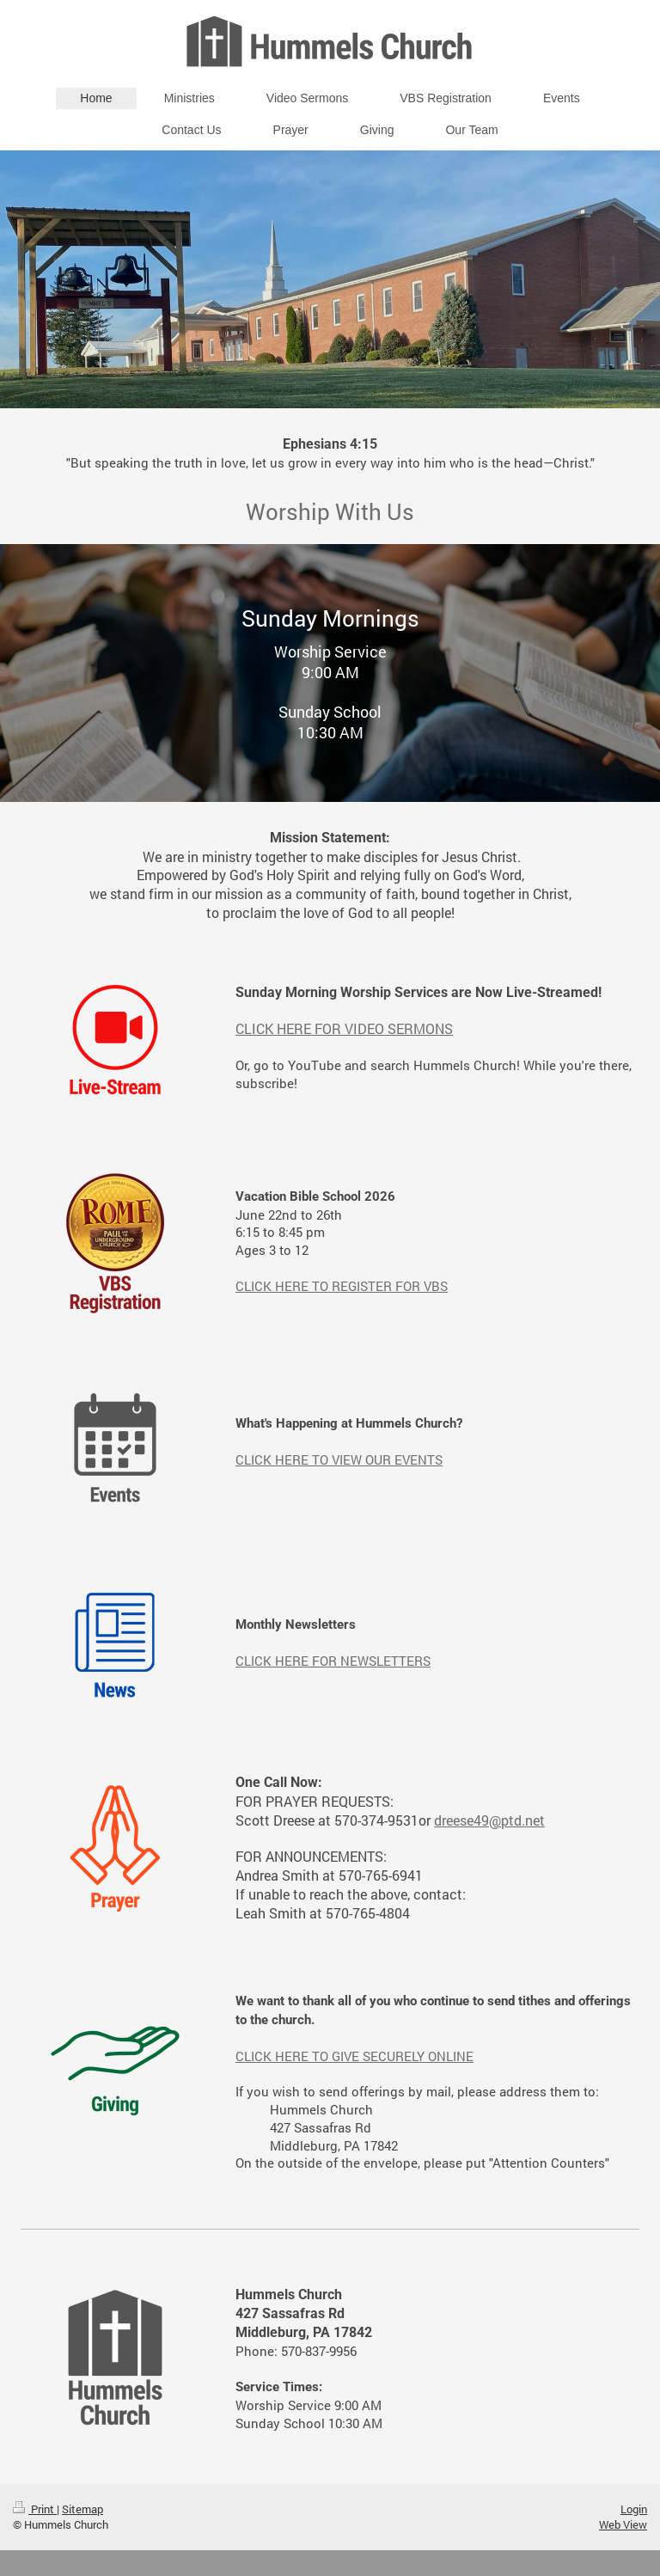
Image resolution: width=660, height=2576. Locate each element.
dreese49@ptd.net (489, 1820)
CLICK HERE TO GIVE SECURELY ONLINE (354, 2056)
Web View (623, 2524)
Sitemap (82, 2509)
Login (633, 2509)
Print (35, 2509)
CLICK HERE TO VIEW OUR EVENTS (339, 1459)
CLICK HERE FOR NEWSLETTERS (333, 1660)
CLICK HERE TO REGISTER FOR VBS (341, 1285)
